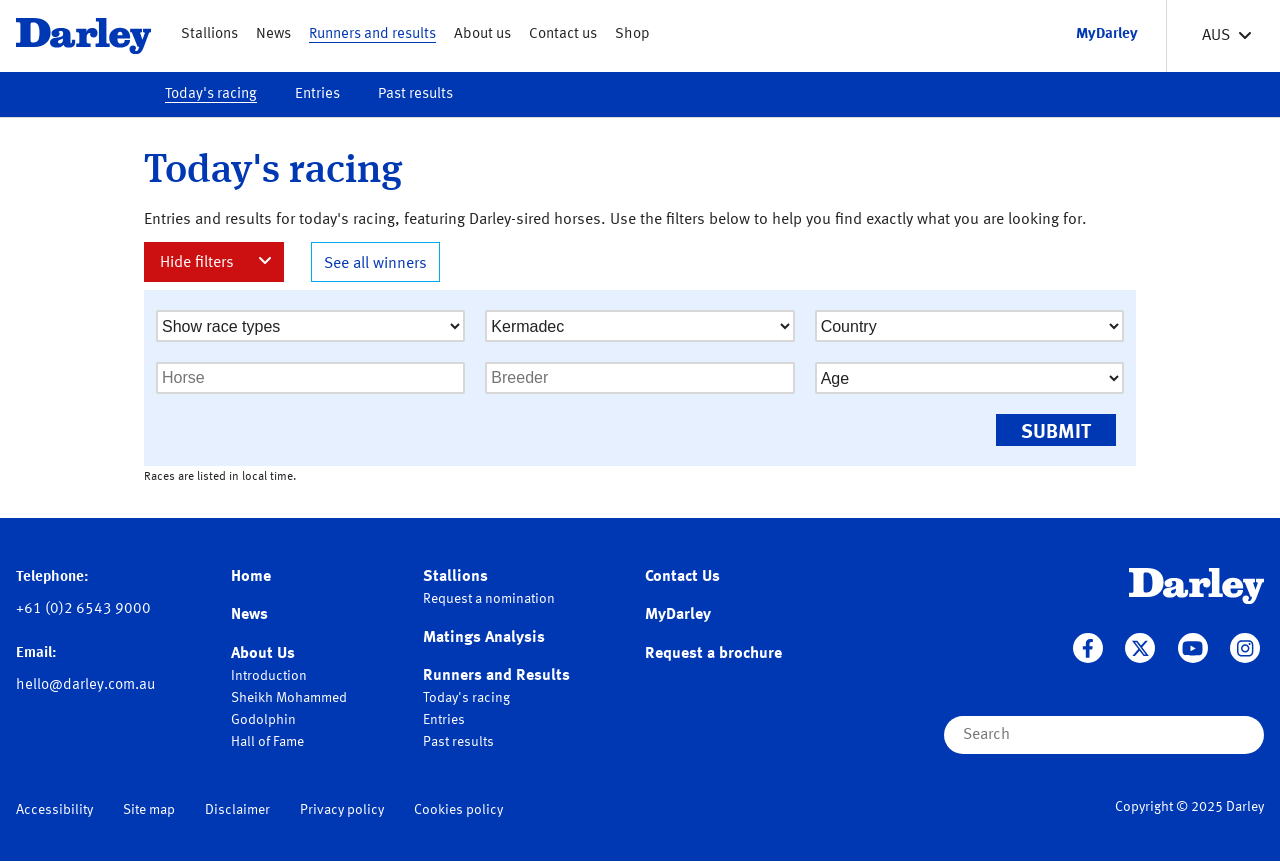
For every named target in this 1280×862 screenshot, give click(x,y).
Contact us (563, 34)
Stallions (209, 34)
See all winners (375, 264)
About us (482, 34)
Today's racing (211, 94)
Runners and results (372, 34)
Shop (632, 34)
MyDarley (678, 615)
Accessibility (54, 810)
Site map (149, 810)
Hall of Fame (267, 742)
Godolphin (263, 720)
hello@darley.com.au (85, 685)
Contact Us (682, 577)
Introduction (269, 676)
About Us (263, 654)
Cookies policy (458, 810)
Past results (415, 94)
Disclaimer (237, 810)
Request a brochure (713, 654)
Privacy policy (342, 810)
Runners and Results (496, 676)
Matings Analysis (484, 638)
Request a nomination (489, 599)
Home (251, 577)
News (273, 34)
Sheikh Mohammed (289, 698)
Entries (317, 94)
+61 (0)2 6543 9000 (83, 609)
